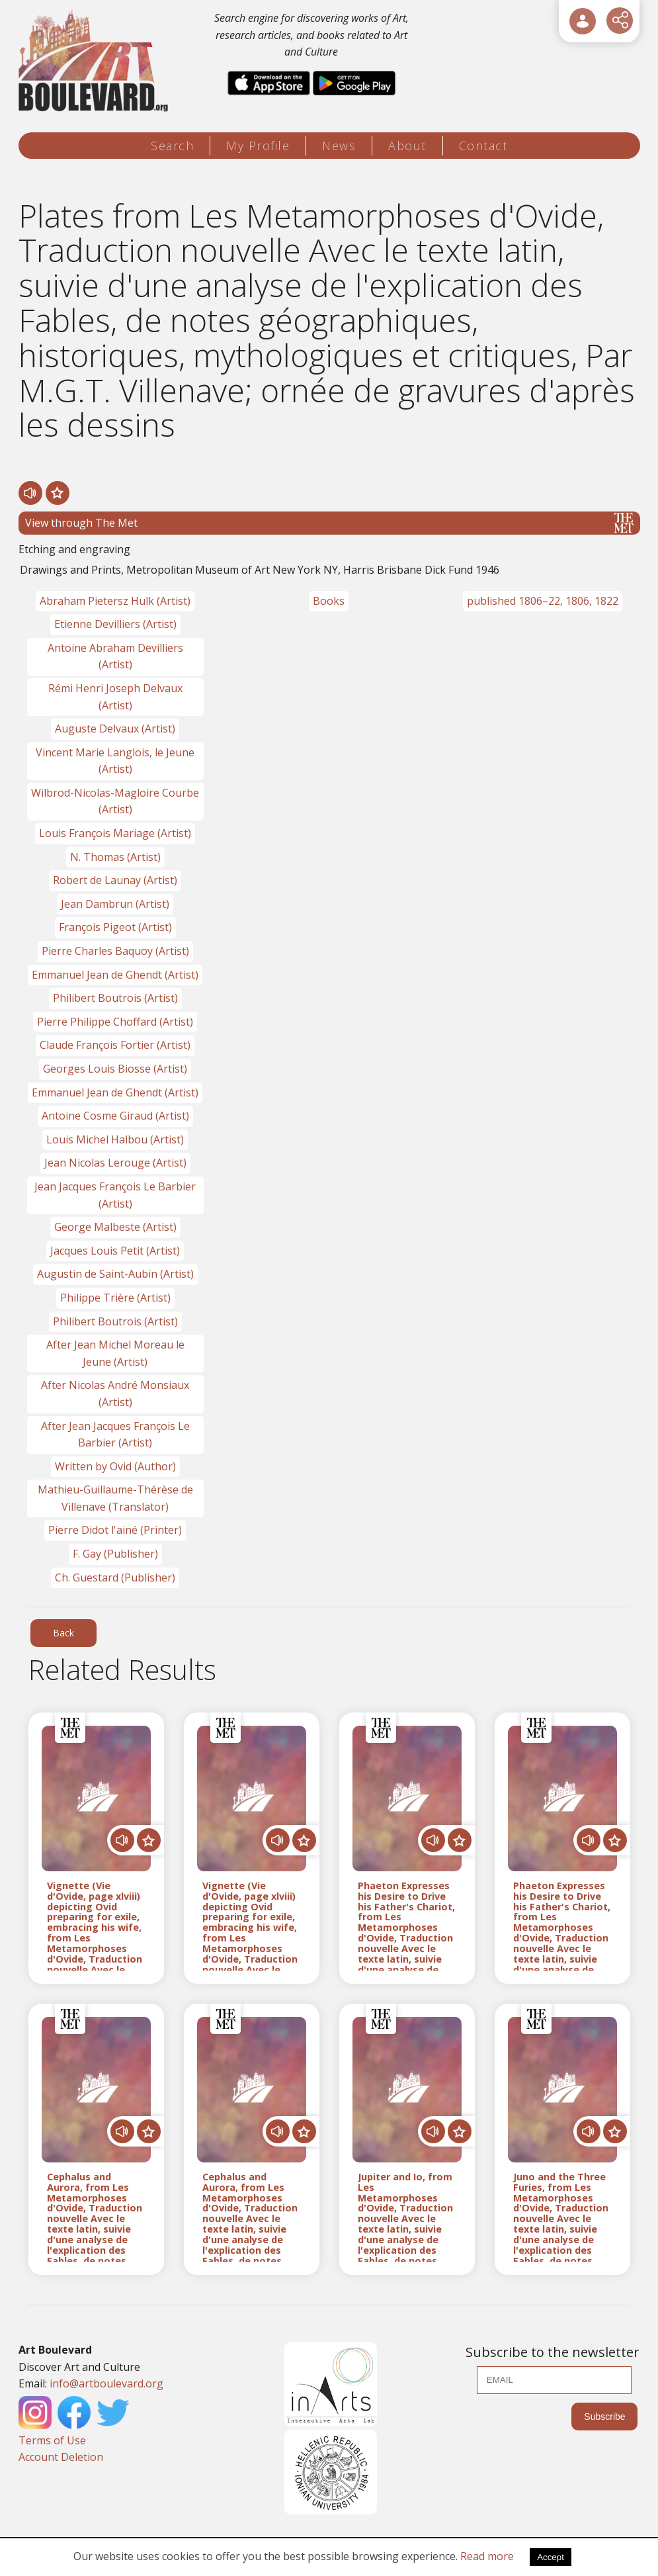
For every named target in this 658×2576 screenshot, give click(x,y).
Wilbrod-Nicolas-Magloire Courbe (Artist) (115, 801)
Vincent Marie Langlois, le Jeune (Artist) (115, 761)
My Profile (258, 146)
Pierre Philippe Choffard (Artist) (115, 1021)
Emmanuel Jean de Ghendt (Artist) (115, 974)
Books (329, 601)
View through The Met (329, 523)
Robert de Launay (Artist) (115, 880)
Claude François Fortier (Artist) (115, 1045)
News (339, 146)
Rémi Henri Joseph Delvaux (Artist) (115, 697)
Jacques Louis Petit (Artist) (115, 1250)
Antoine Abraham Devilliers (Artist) (115, 656)
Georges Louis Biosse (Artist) (115, 1068)
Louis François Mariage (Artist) (115, 833)
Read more (487, 2556)
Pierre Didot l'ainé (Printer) (115, 1530)
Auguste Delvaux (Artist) (115, 728)
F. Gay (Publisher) (115, 1553)
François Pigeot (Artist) (115, 927)
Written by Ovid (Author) (115, 1466)
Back (63, 1632)
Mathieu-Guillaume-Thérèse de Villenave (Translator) (115, 1498)
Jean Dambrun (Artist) (115, 904)
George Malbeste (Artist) (115, 1227)
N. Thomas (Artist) (115, 857)
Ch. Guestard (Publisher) (115, 1577)
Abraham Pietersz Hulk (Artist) (115, 601)
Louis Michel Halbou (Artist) (115, 1139)
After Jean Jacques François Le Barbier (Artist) (115, 1434)
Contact (483, 146)
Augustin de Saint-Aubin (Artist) (115, 1273)
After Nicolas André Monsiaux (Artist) (115, 1393)
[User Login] (582, 21)
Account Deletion (61, 2457)
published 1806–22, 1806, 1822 (542, 601)
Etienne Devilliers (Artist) (115, 624)
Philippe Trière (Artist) (115, 1297)
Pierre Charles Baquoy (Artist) (115, 951)
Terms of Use (52, 2440)
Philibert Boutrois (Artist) (115, 998)
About (407, 146)
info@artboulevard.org (106, 2383)
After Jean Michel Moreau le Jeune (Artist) (115, 1353)
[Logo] (96, 61)
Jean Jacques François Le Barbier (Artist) (115, 1195)
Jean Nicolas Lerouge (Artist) (115, 1162)
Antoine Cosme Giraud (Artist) (115, 1115)
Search (172, 146)
